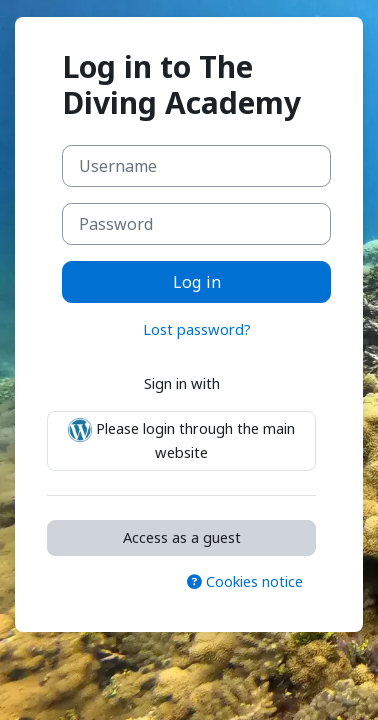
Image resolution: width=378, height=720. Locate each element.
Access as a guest (182, 537)
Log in (197, 282)
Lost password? (197, 329)
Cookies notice (245, 581)
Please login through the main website (181, 440)
